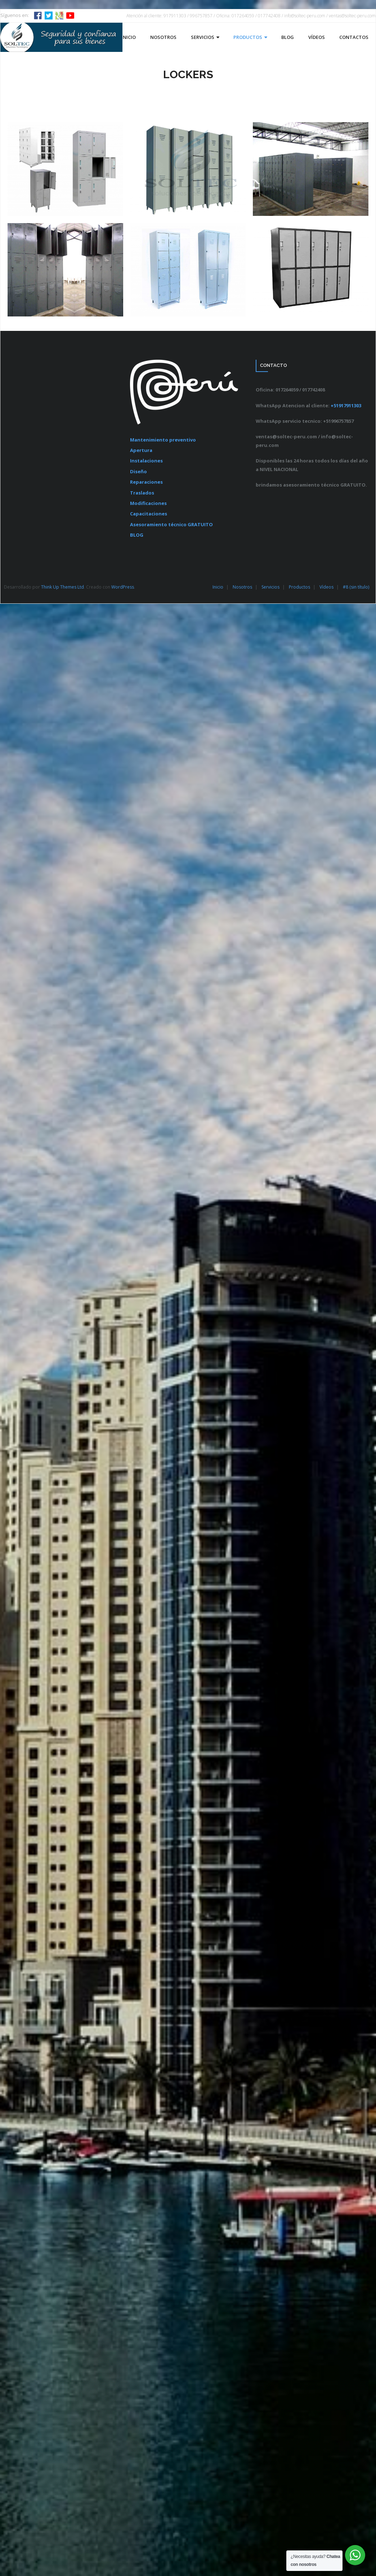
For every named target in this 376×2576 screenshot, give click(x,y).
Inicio (217, 587)
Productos (299, 587)
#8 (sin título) (356, 587)
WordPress (122, 587)
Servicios (270, 587)
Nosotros (242, 587)
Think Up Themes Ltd (62, 587)
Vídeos (326, 587)
